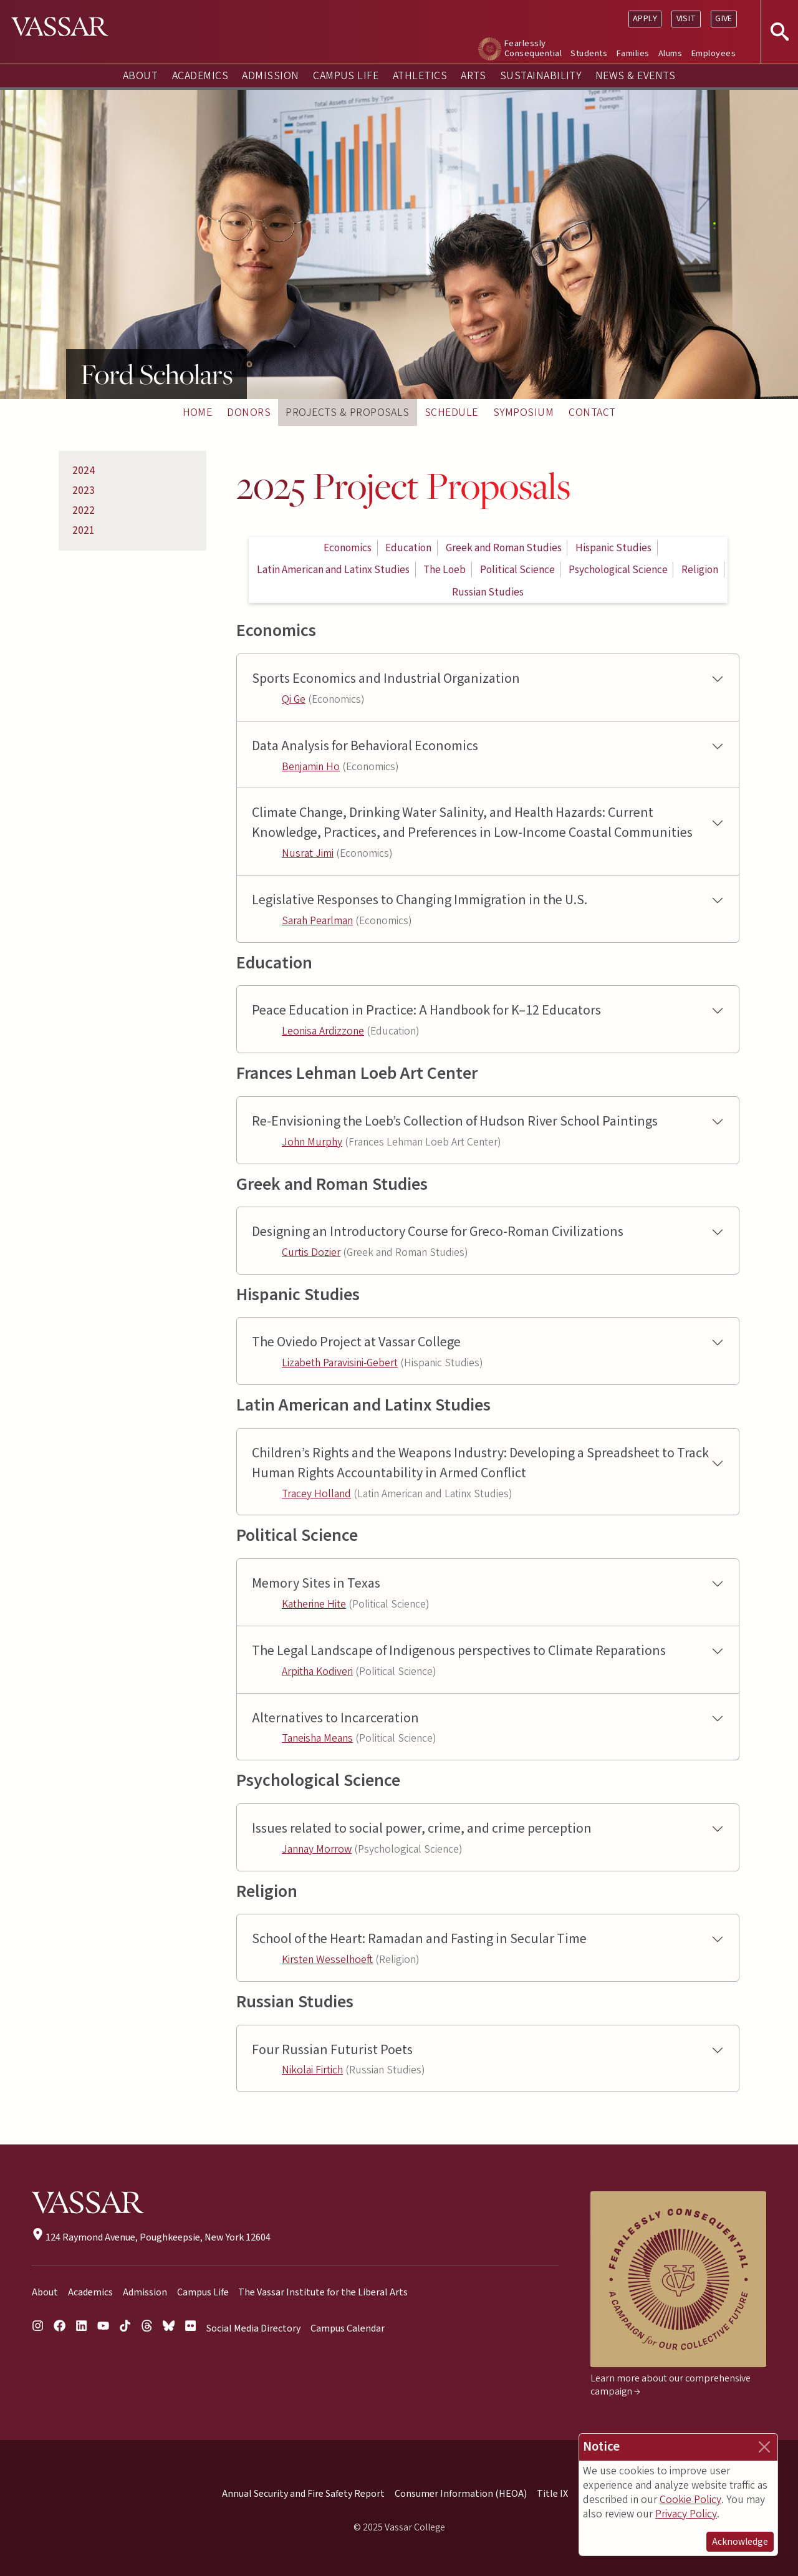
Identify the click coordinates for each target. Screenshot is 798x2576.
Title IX (552, 2494)
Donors (249, 412)
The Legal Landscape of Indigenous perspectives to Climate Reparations (459, 1651)
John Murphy (312, 1142)
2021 (83, 530)
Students (588, 53)
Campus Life (345, 76)
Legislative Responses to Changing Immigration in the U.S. (419, 900)
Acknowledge (740, 2542)
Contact (592, 412)
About (140, 76)
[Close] (764, 2447)
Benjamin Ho (311, 766)
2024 (83, 470)
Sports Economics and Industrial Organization (386, 678)
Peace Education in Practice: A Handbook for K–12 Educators (426, 1010)
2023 (83, 490)
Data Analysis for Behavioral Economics (365, 746)
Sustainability (541, 76)
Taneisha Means (317, 1738)
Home (198, 412)
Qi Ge (293, 699)
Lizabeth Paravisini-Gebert (340, 1363)
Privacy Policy (686, 2514)
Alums (670, 53)
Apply (645, 18)
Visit (686, 18)
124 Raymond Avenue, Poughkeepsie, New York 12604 (151, 2237)
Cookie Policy (690, 2499)
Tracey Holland (316, 1494)
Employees (713, 53)
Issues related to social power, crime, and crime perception (422, 1828)
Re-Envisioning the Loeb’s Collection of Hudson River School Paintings (455, 1121)
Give (724, 18)
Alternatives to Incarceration (335, 1718)
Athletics (420, 76)
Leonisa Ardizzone (323, 1031)
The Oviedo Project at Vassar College (356, 1342)
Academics (200, 76)
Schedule (451, 412)
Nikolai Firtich (312, 2070)
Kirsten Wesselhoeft (327, 1959)
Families (633, 53)
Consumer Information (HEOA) (461, 2494)
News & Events (635, 76)
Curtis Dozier (311, 1252)
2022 (83, 510)
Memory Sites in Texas (316, 1583)
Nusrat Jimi (308, 853)
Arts (473, 76)
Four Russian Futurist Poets (332, 2050)
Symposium (523, 412)
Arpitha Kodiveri (317, 1671)
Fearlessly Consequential (533, 48)
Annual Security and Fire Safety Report (303, 2494)
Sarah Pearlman (317, 921)
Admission (270, 76)
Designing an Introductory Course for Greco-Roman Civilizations (437, 1232)
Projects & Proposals (348, 412)
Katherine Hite (314, 1604)
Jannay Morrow (317, 1849)
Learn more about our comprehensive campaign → (670, 2384)
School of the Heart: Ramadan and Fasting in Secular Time (419, 1939)
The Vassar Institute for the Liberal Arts (323, 2292)
